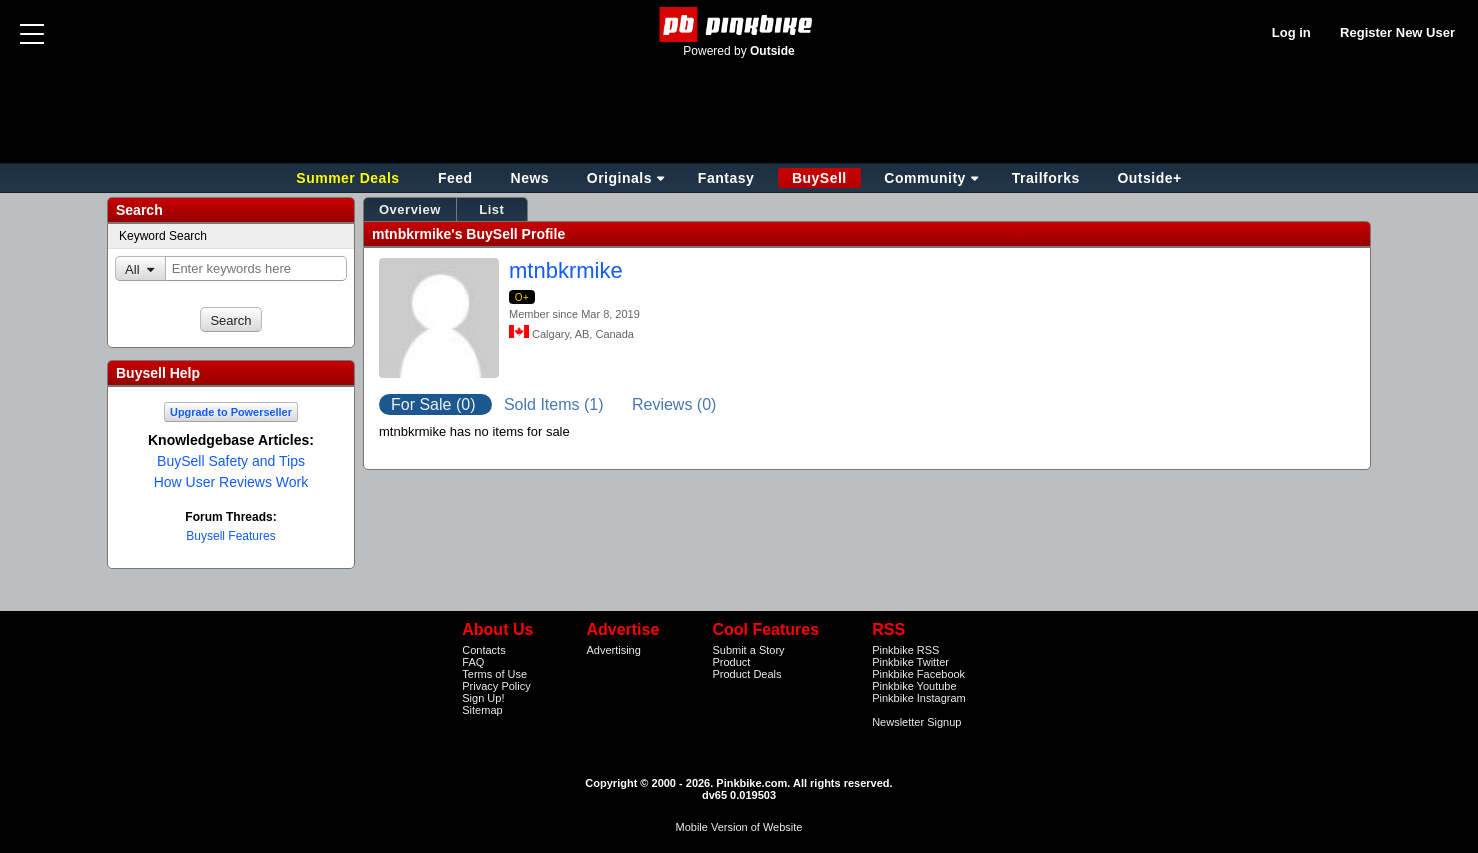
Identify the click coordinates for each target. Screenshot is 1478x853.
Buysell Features (230, 536)
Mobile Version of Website (739, 827)
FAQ (473, 662)
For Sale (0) (435, 404)
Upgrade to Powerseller (231, 412)
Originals (619, 178)
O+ (522, 297)
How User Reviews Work (231, 482)
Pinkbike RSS (905, 650)
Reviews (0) (674, 404)
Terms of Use (494, 674)
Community (925, 178)
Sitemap (482, 710)
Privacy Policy (496, 686)
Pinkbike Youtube (914, 686)
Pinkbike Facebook (918, 674)
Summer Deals (350, 178)
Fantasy (726, 178)
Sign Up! (483, 698)
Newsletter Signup (916, 722)
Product (731, 662)
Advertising (613, 650)
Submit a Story (748, 650)
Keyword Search (163, 236)
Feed (455, 178)
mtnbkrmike (566, 270)
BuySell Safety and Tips (231, 461)
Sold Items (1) (556, 404)
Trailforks (1046, 178)
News (530, 178)
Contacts (483, 650)
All (132, 269)
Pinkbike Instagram (919, 698)
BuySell (819, 178)
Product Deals (746, 674)
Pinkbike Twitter (910, 662)
